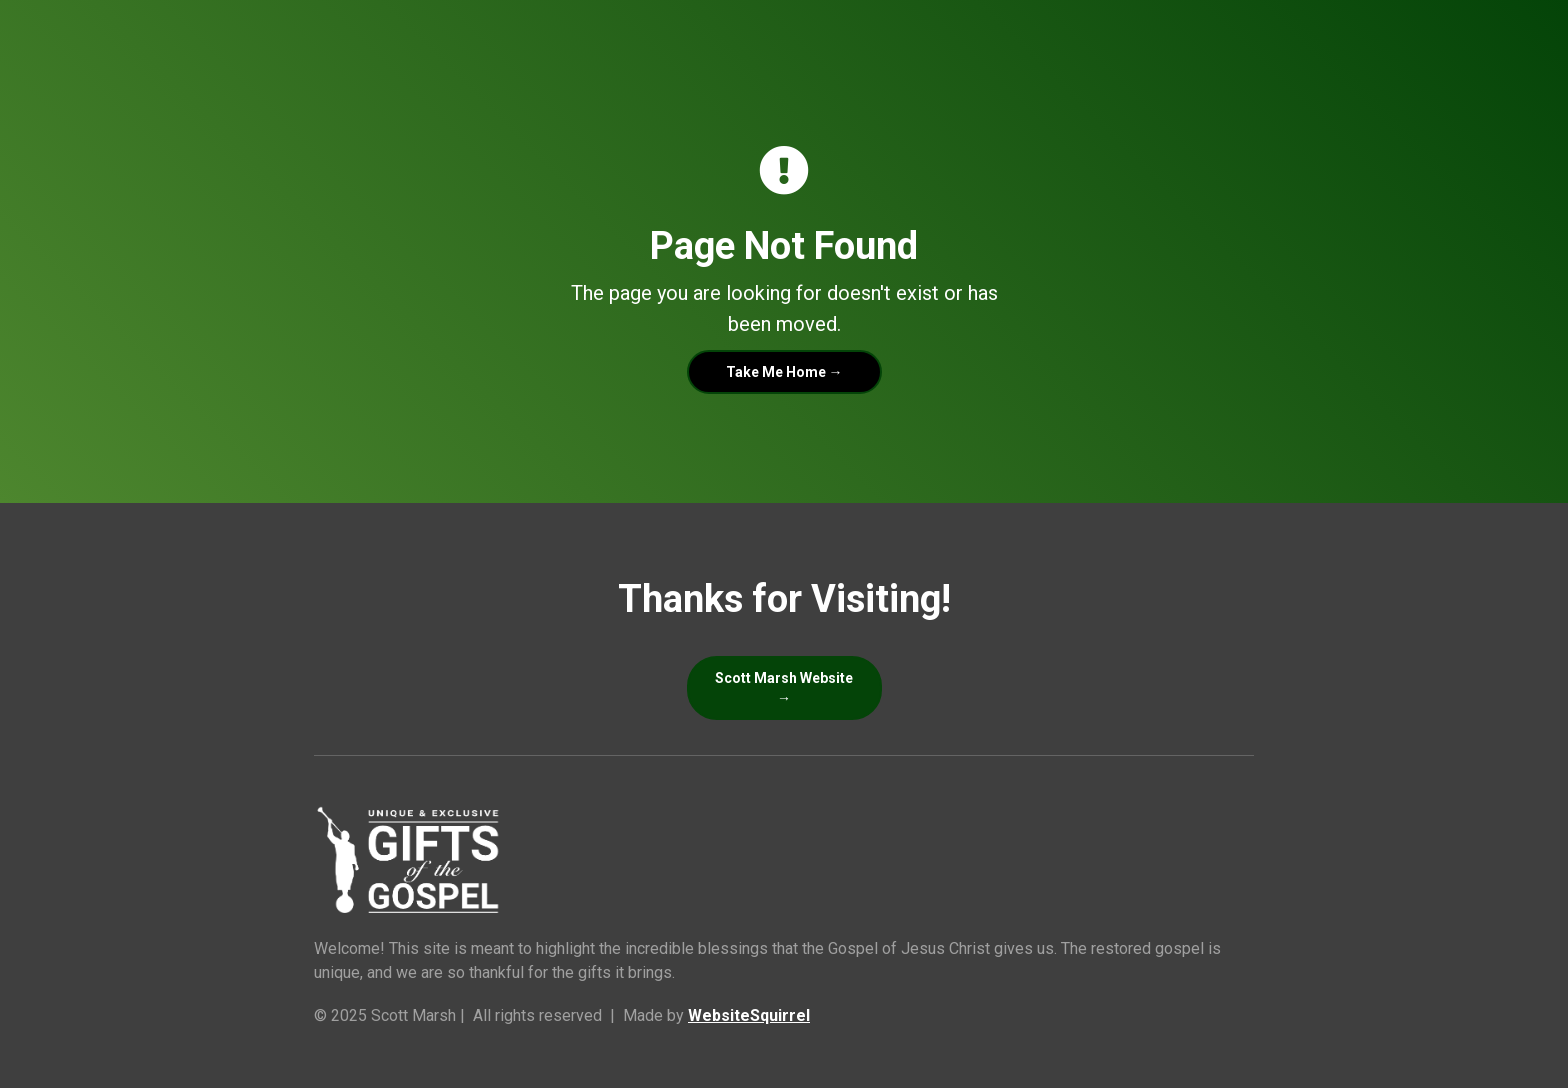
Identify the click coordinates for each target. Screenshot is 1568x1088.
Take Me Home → (784, 372)
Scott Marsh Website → (784, 688)
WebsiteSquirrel (749, 1015)
